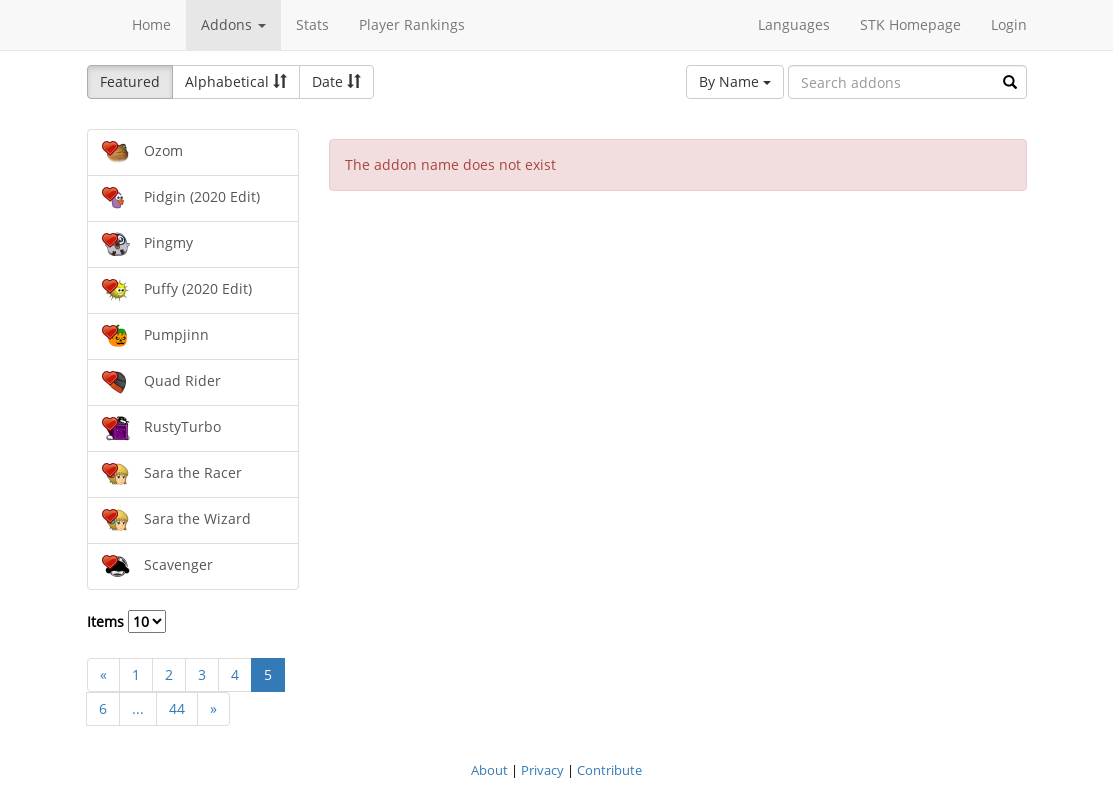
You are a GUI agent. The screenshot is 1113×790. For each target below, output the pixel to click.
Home (151, 24)
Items (126, 621)
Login (1009, 24)
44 (177, 708)
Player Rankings (412, 24)
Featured (130, 81)
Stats (312, 24)
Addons (233, 24)
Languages (794, 24)
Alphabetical (236, 81)
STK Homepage (910, 24)
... (138, 708)
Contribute (609, 770)
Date (336, 81)
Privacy (542, 770)
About (489, 770)
